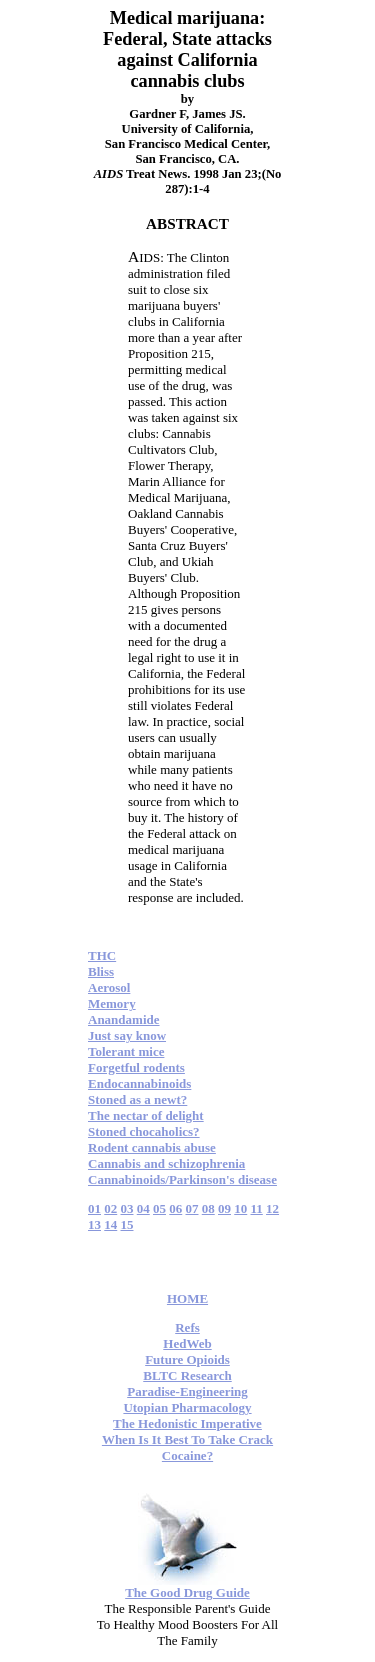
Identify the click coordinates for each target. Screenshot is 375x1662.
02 (110, 1208)
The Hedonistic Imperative (187, 1423)
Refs (187, 1327)
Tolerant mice (126, 1051)
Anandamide (124, 1019)
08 (208, 1208)
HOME (187, 1298)
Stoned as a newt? (137, 1099)
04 (143, 1208)
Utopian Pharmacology (187, 1407)
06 (175, 1208)
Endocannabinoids (139, 1083)
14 (110, 1224)
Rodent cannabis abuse (152, 1147)
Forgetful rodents (136, 1067)
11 (257, 1208)
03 (127, 1208)
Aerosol (109, 987)
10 (240, 1208)
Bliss (101, 971)
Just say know (127, 1035)
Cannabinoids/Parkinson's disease (182, 1179)
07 (192, 1208)
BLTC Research (187, 1375)
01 (94, 1208)
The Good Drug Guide (187, 1592)
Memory (112, 1003)
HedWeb (187, 1343)
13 (94, 1224)
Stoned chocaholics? (144, 1131)
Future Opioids (187, 1359)
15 (127, 1224)
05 (159, 1208)
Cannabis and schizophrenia (166, 1163)
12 (272, 1208)
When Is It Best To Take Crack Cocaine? (187, 1447)
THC (102, 955)
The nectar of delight (146, 1115)
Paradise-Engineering (187, 1391)
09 (224, 1208)
